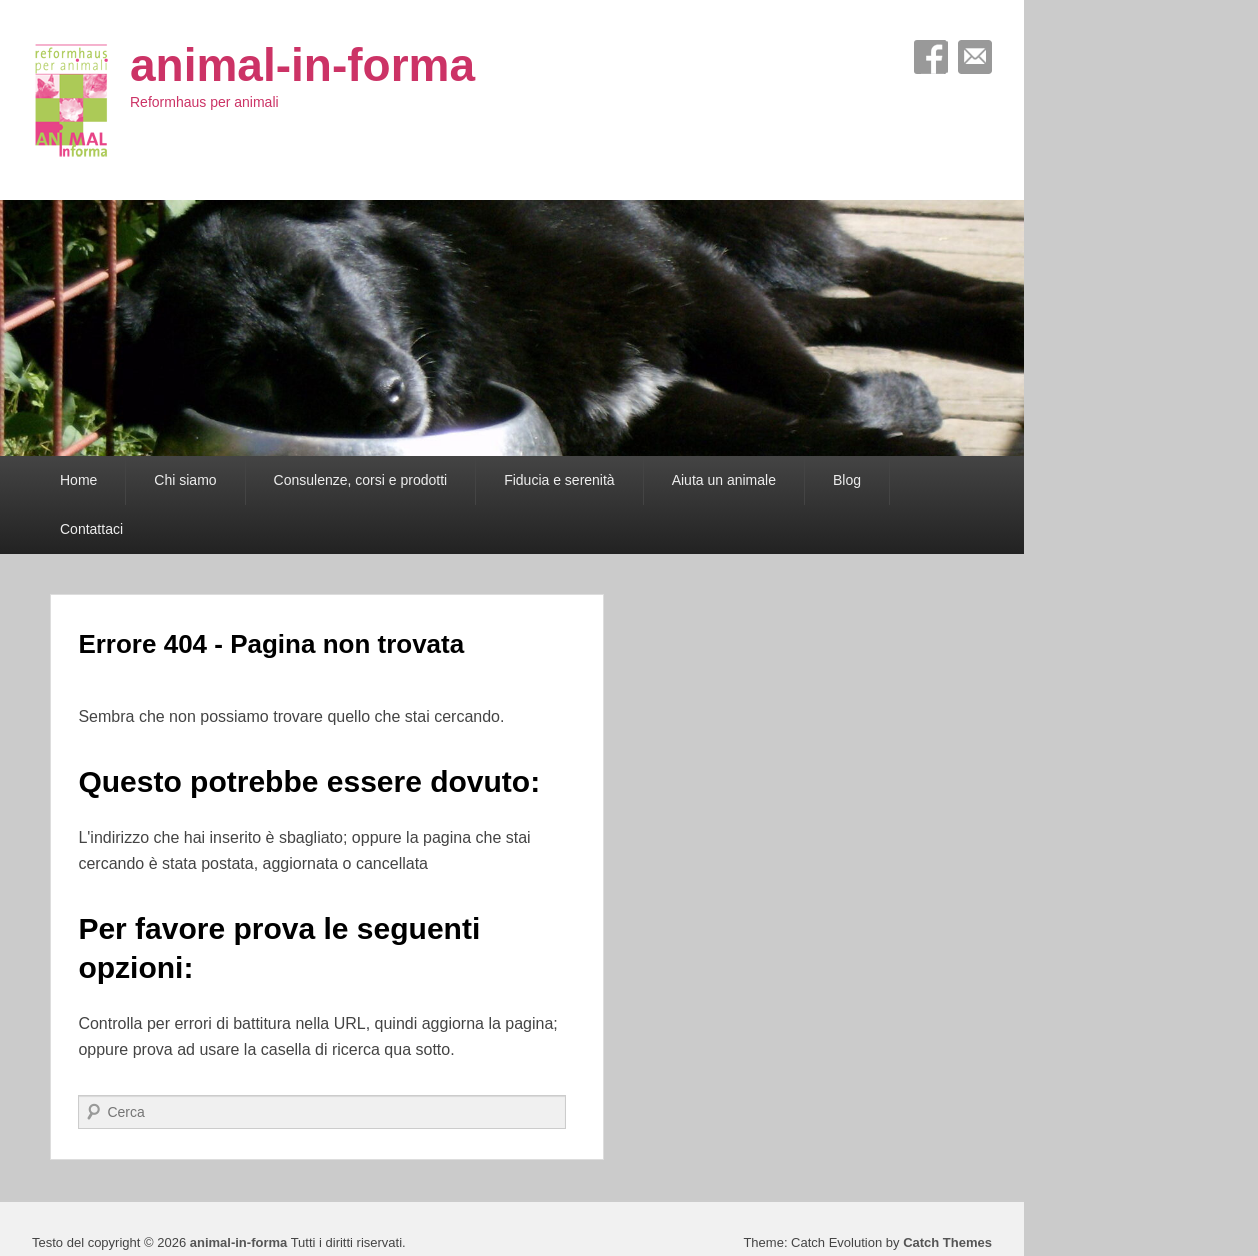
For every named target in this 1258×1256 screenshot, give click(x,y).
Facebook (931, 57)
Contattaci (91, 529)
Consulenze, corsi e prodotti (361, 480)
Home (78, 480)
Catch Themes (947, 1242)
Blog (847, 480)
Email (975, 57)
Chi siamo (185, 480)
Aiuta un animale (724, 480)
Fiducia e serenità (559, 480)
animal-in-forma (302, 65)
